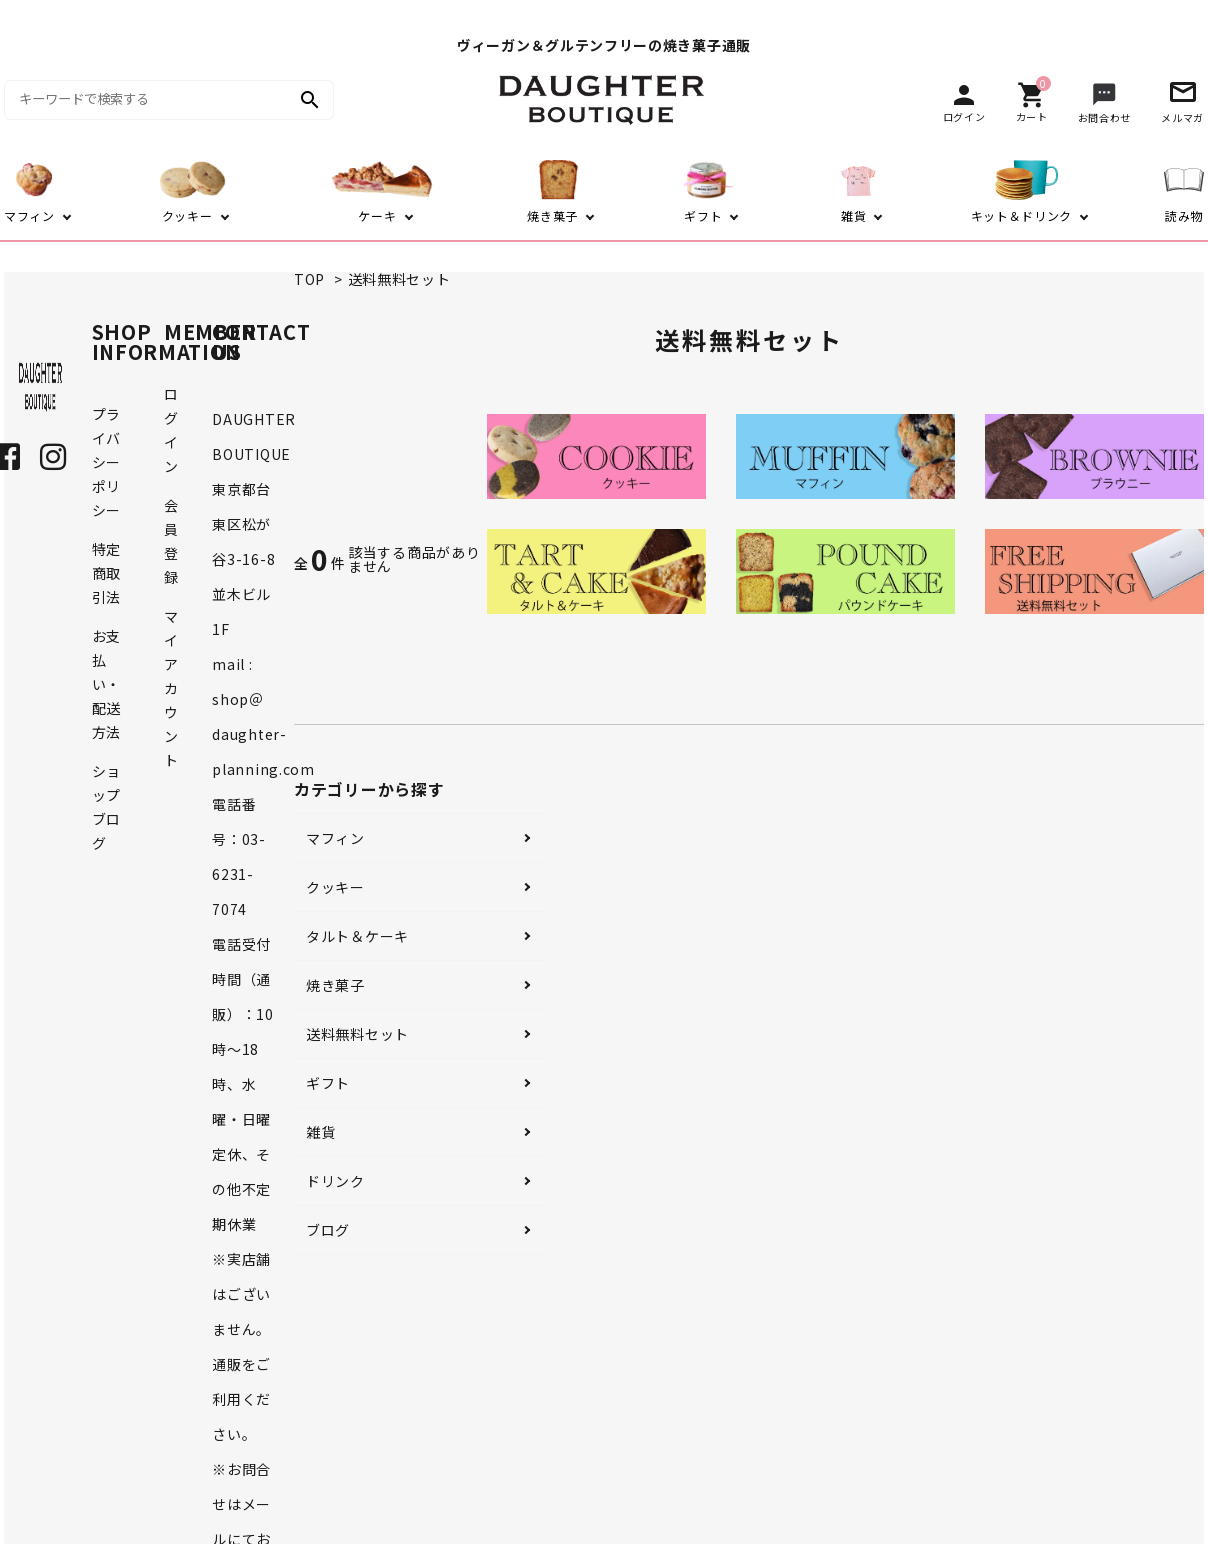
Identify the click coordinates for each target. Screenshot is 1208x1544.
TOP (309, 279)
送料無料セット (399, 279)
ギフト (328, 1083)
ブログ (328, 1230)
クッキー (335, 887)
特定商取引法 (106, 573)
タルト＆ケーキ (357, 936)
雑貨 (320, 1132)
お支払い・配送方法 (106, 684)
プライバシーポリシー (106, 462)
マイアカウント (171, 688)
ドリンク (335, 1181)
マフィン (335, 838)
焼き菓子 (335, 985)
